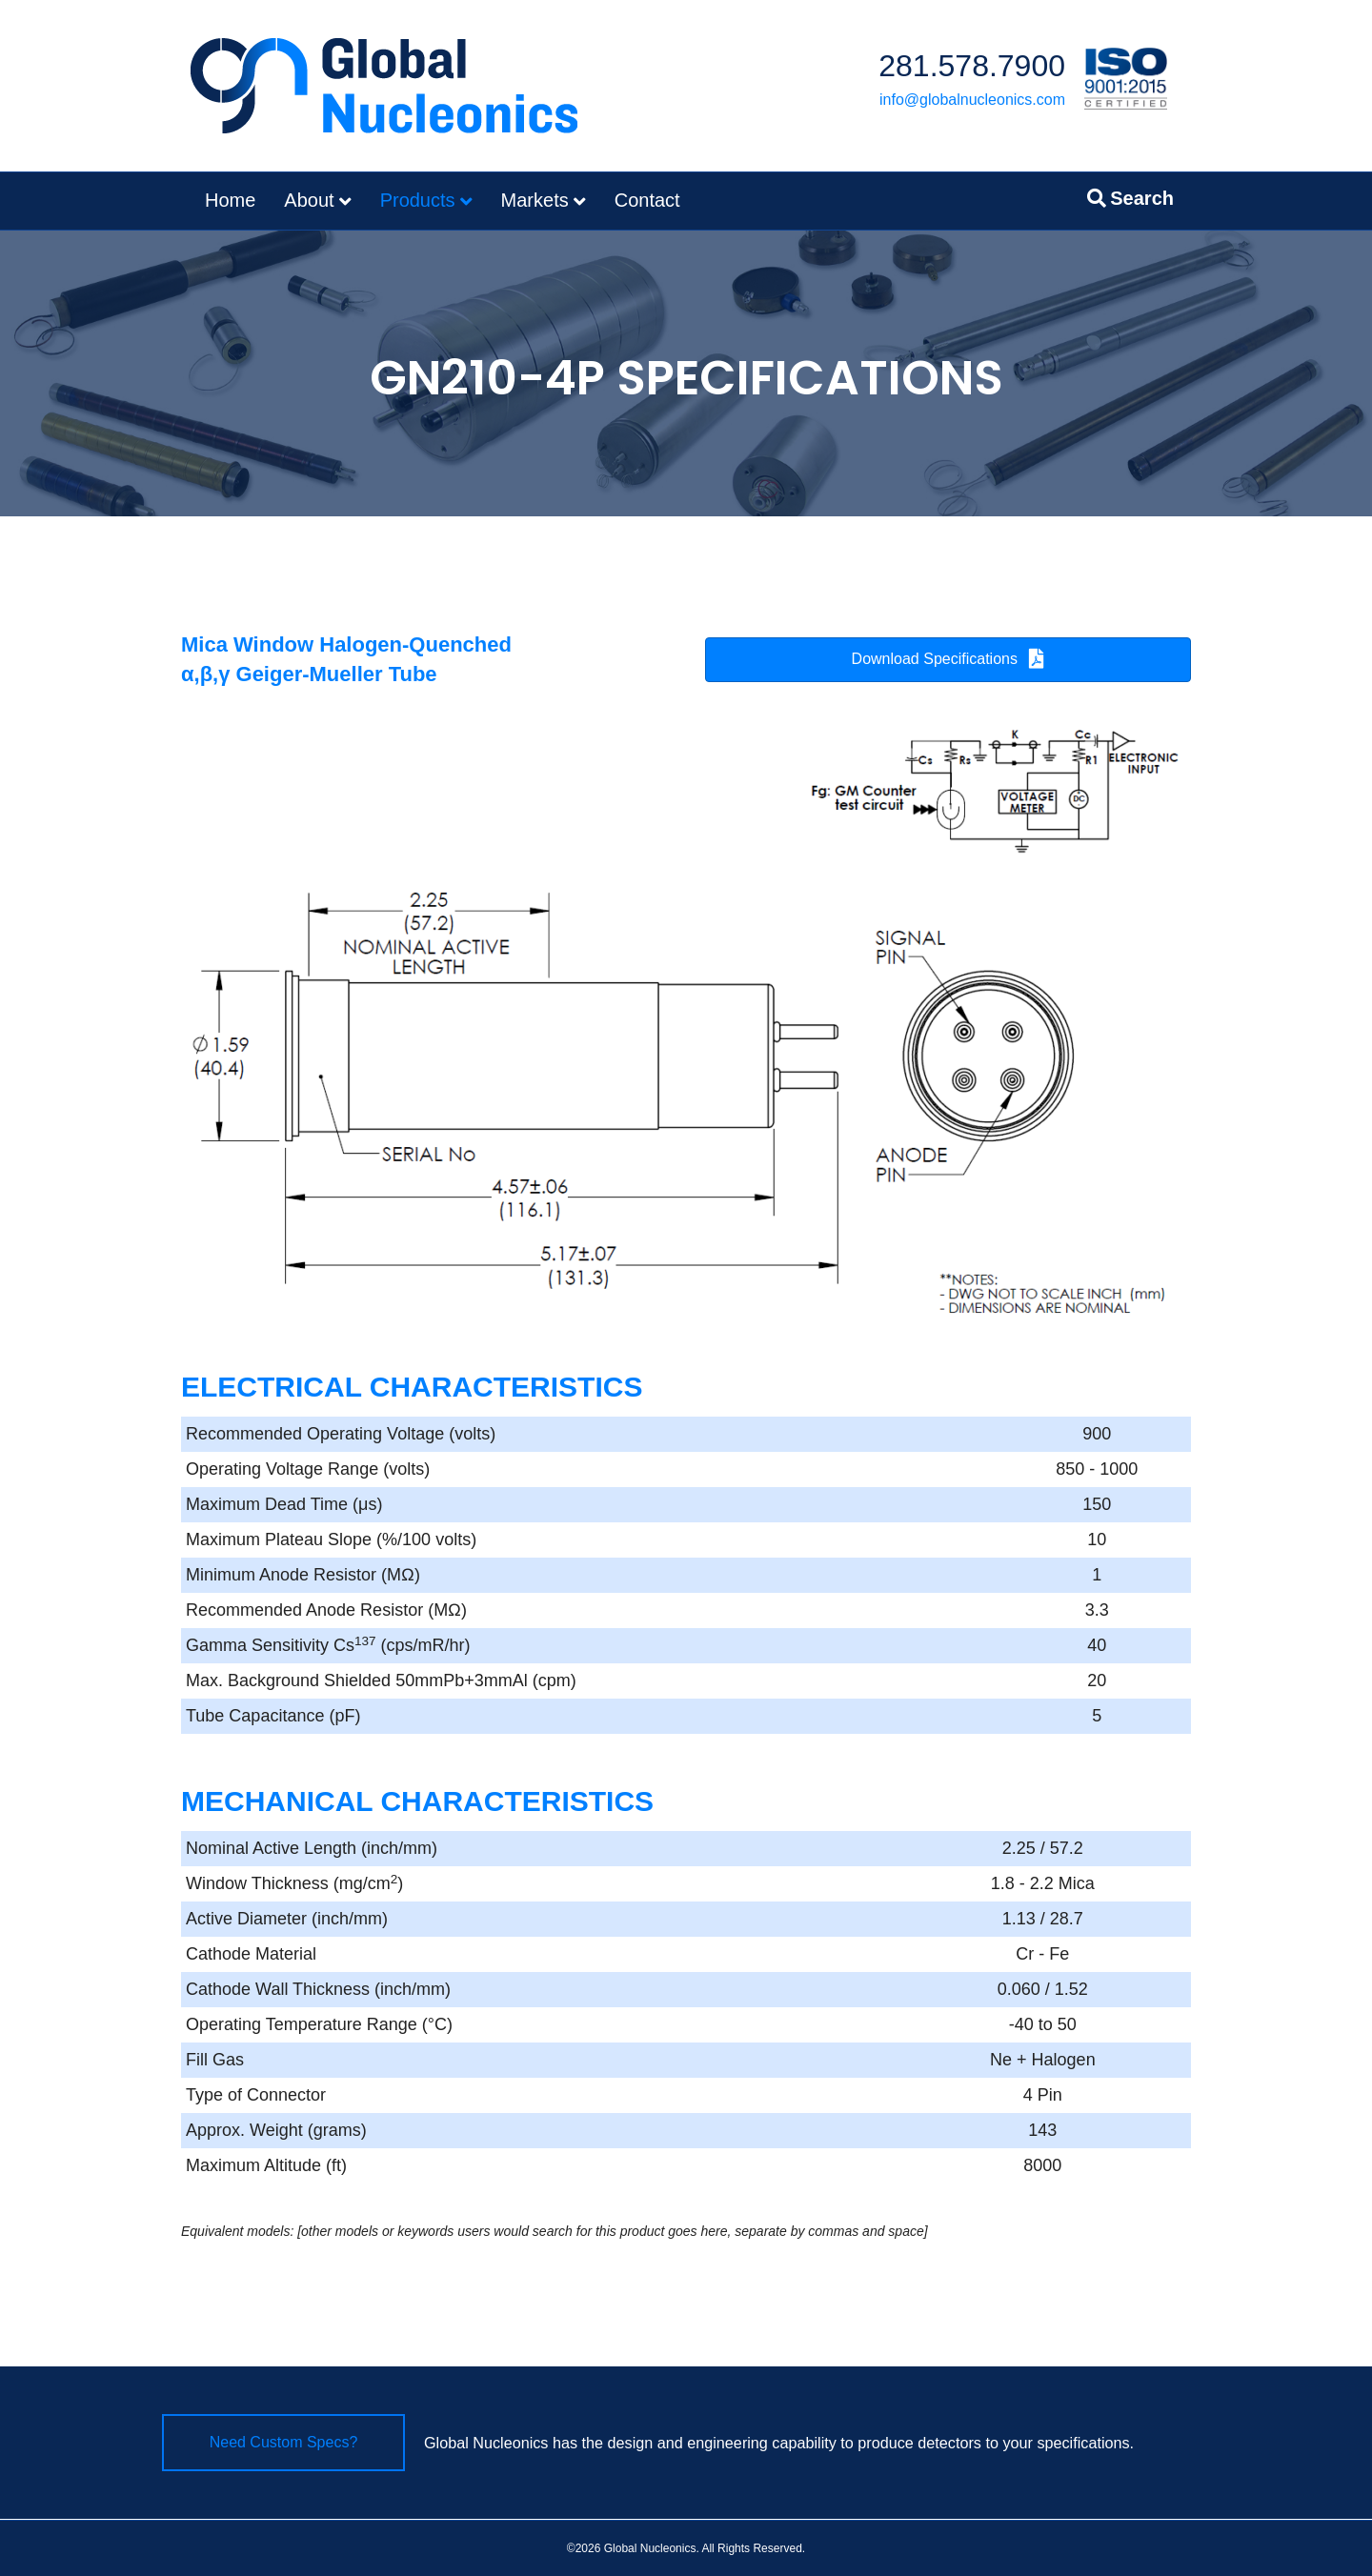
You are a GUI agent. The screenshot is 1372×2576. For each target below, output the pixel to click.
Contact (647, 200)
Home (230, 200)
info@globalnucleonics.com (972, 99)
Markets (535, 200)
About (308, 200)
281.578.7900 (971, 66)
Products (417, 200)
